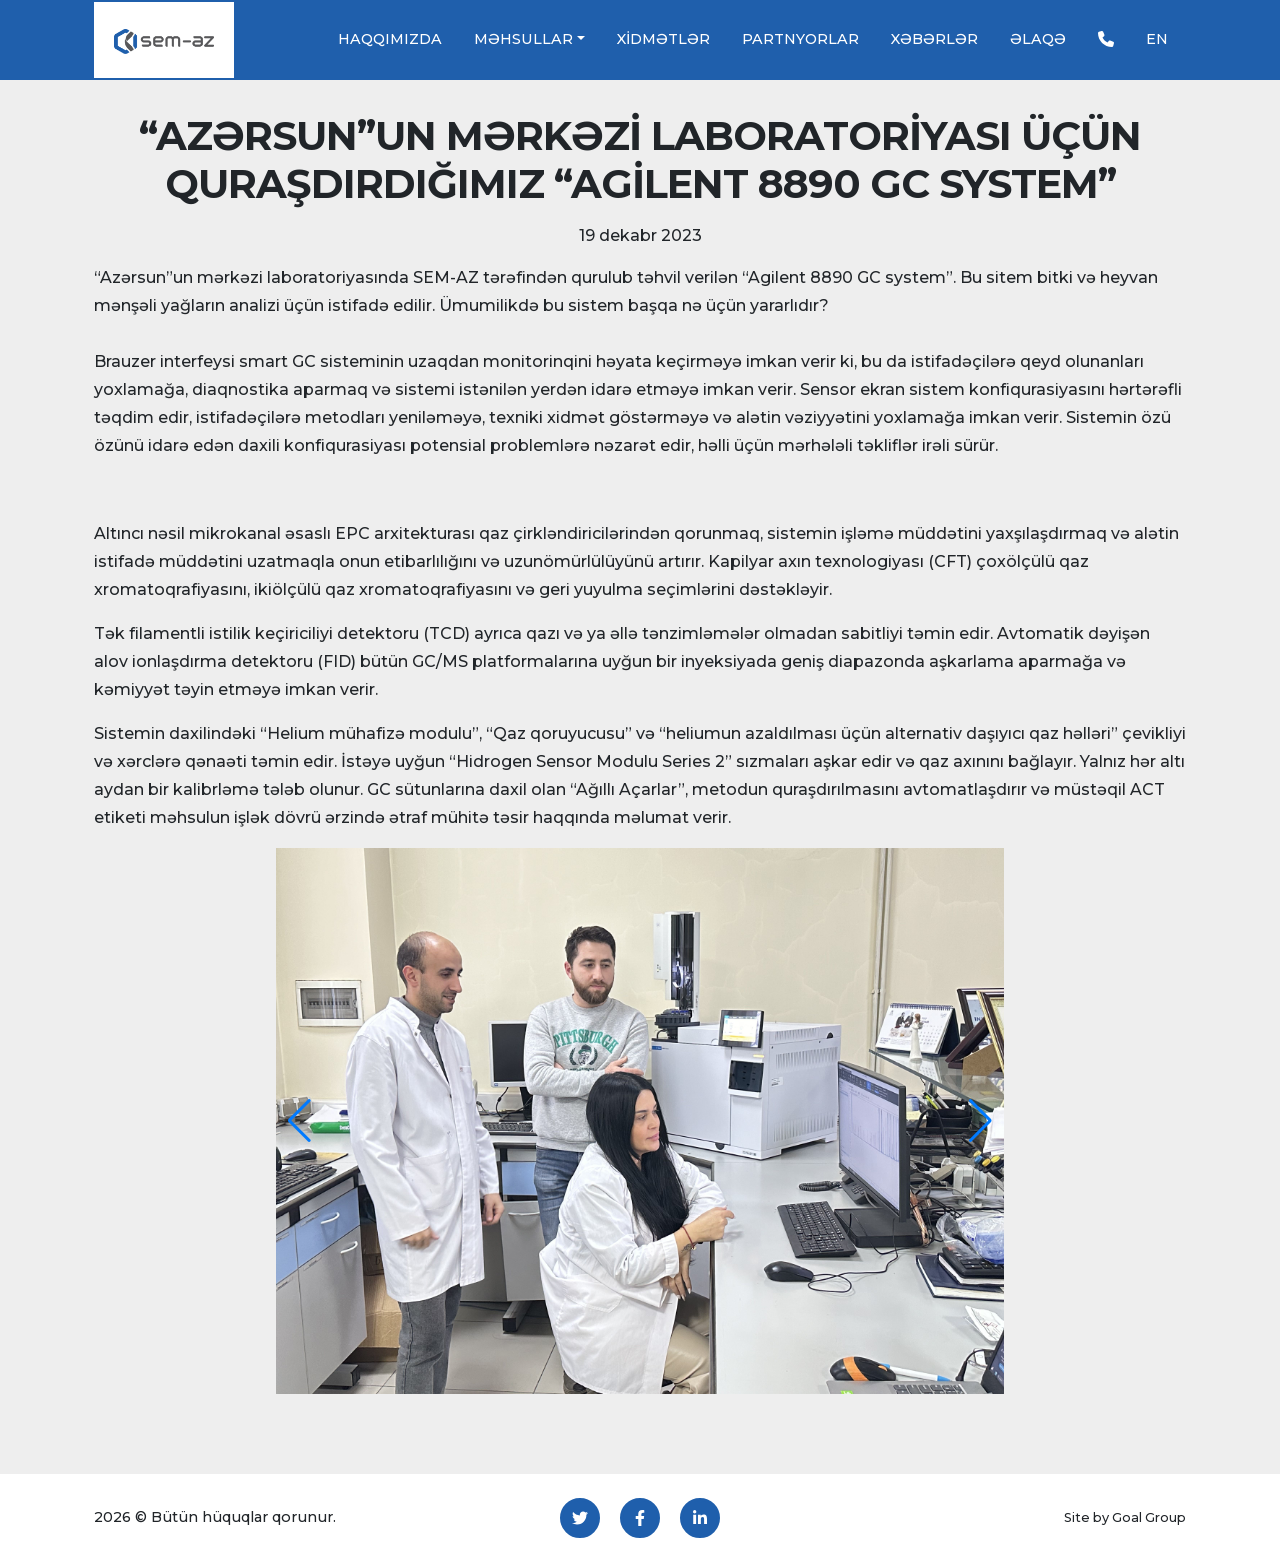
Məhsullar (523, 39)
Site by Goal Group (1125, 1517)
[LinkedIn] (700, 1518)
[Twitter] (580, 1518)
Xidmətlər (663, 39)
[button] (299, 1121)
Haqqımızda (390, 39)
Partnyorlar (800, 39)
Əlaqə (1038, 39)
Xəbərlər (934, 39)
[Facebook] (640, 1518)
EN (1157, 39)
